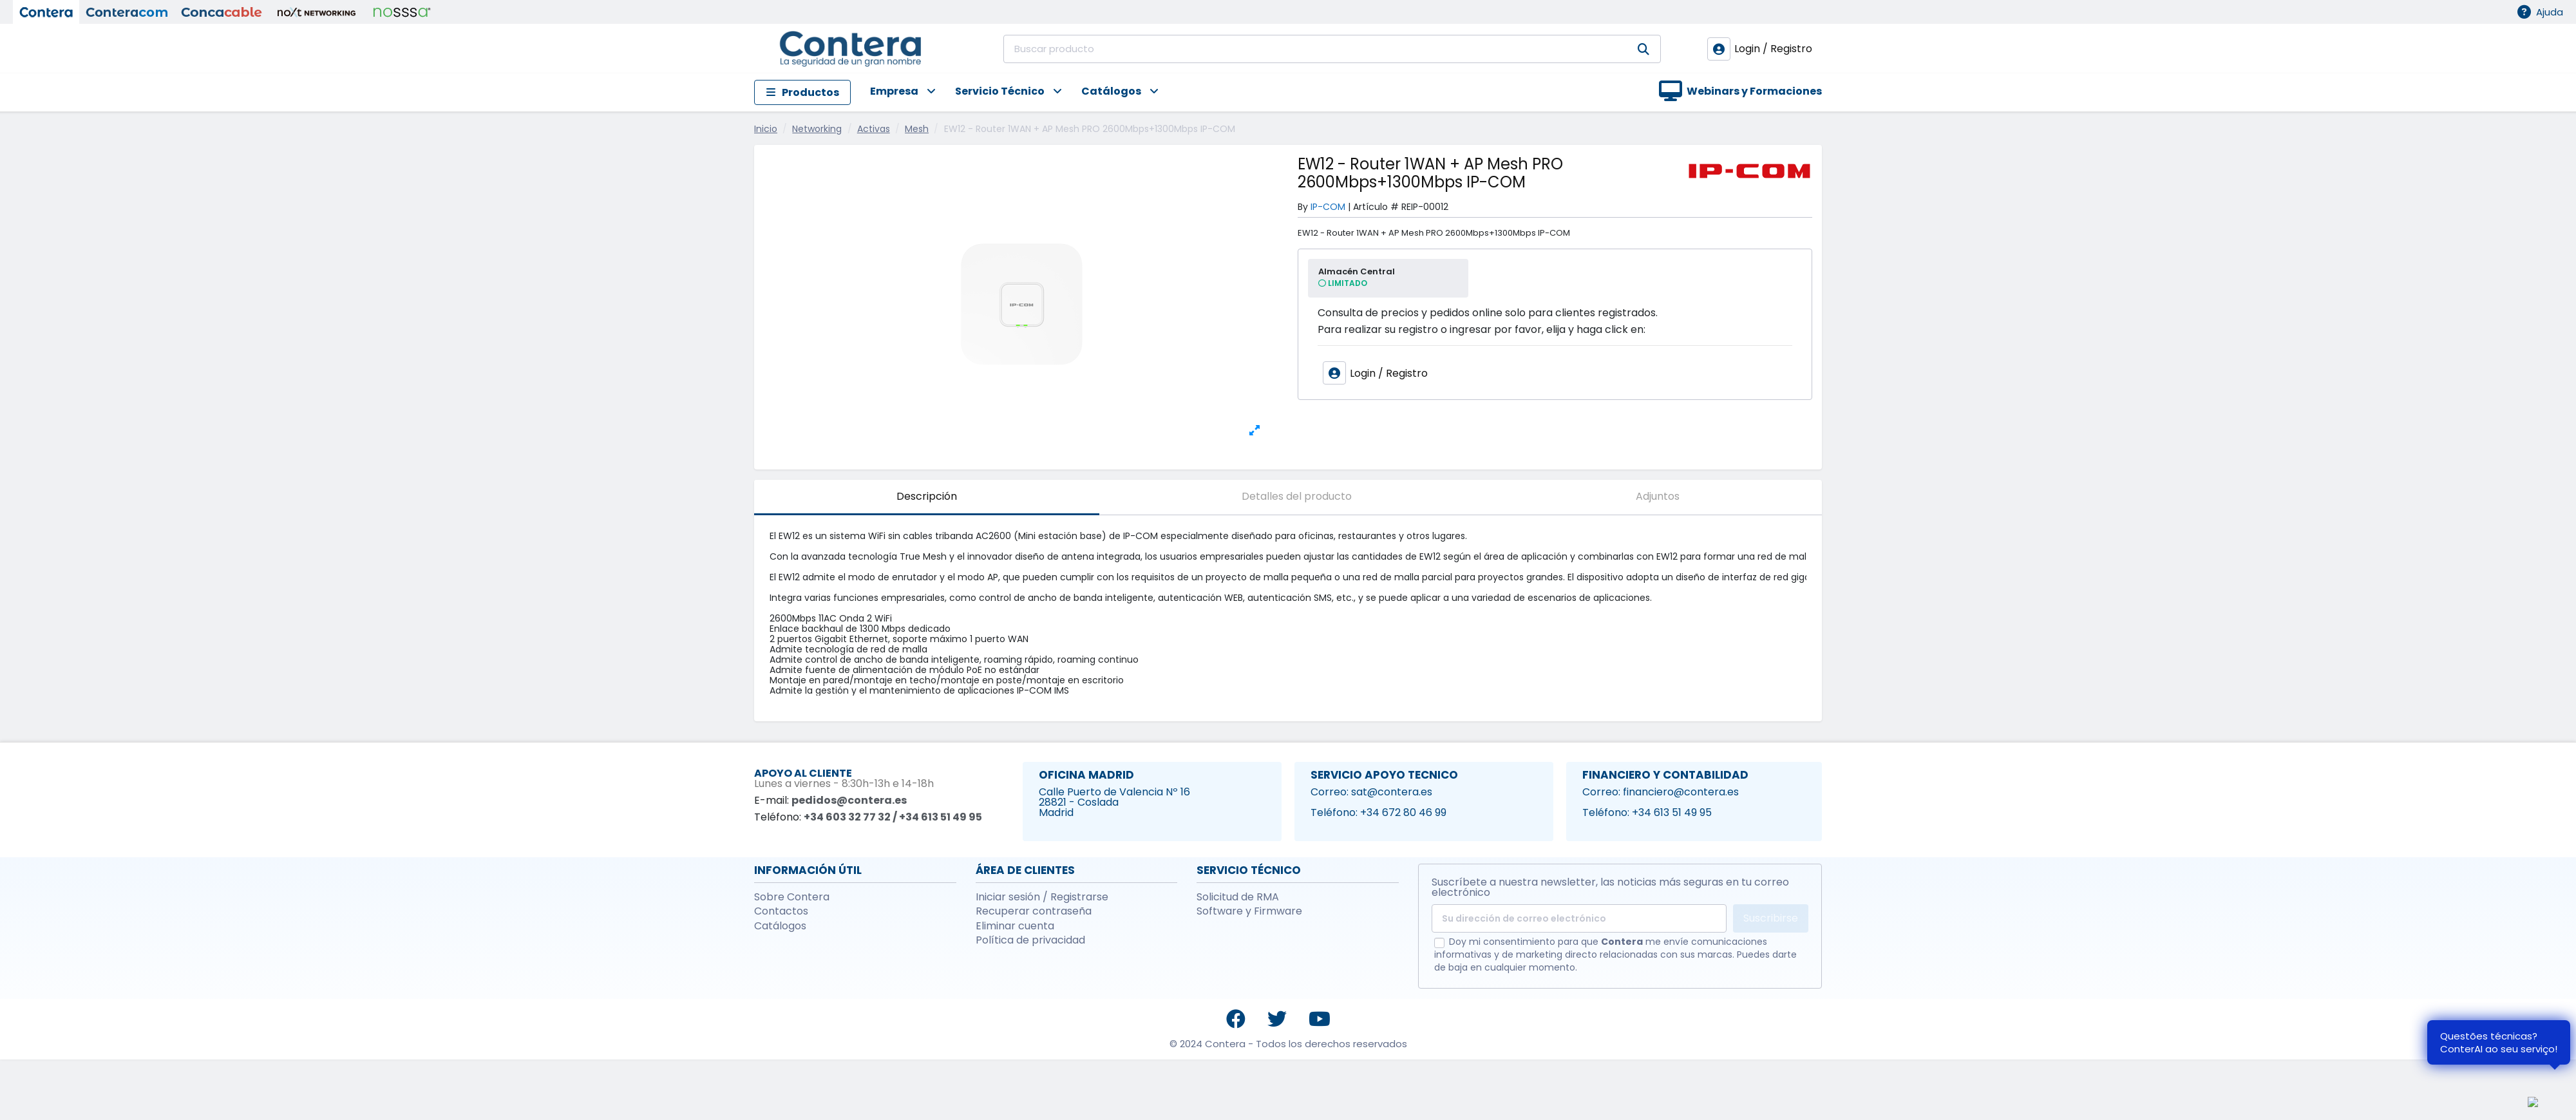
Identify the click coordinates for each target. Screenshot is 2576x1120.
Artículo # (1376, 207)
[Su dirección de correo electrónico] (1579, 918)
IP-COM (1328, 206)
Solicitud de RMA (1238, 897)
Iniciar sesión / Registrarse (1042, 897)
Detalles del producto (1297, 496)
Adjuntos (1658, 496)
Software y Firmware (1249, 911)
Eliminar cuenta (1015, 926)
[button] (893, 92)
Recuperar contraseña (1034, 911)
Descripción (926, 496)
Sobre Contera (791, 897)
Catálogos (780, 926)
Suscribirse (1770, 918)
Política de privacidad (1030, 940)
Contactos (781, 911)
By (1303, 207)
